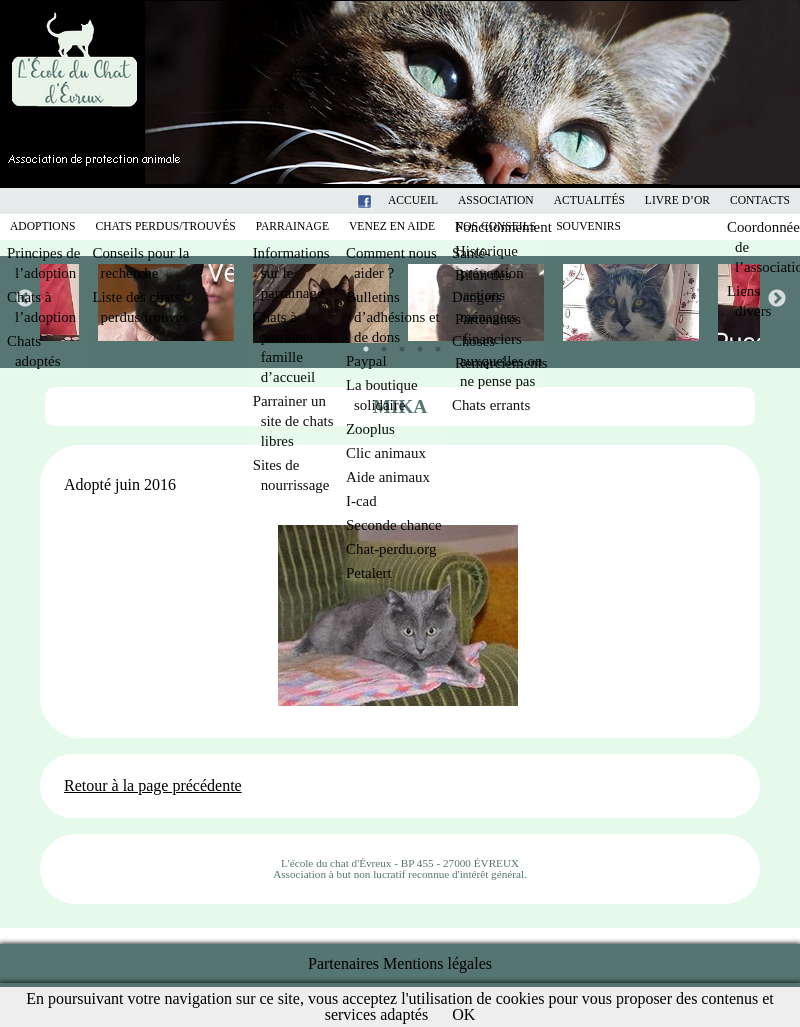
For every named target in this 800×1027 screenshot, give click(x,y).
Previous (24, 298)
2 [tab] (379, 344)
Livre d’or (677, 200)
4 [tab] (415, 344)
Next (776, 298)
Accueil (413, 200)
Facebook (390, 200)
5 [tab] (433, 344)
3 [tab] (397, 344)
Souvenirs (588, 226)
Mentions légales (437, 963)
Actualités (589, 200)
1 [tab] (361, 344)
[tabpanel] (477, 302)
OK (463, 1014)
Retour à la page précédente (153, 785)
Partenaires (343, 963)
